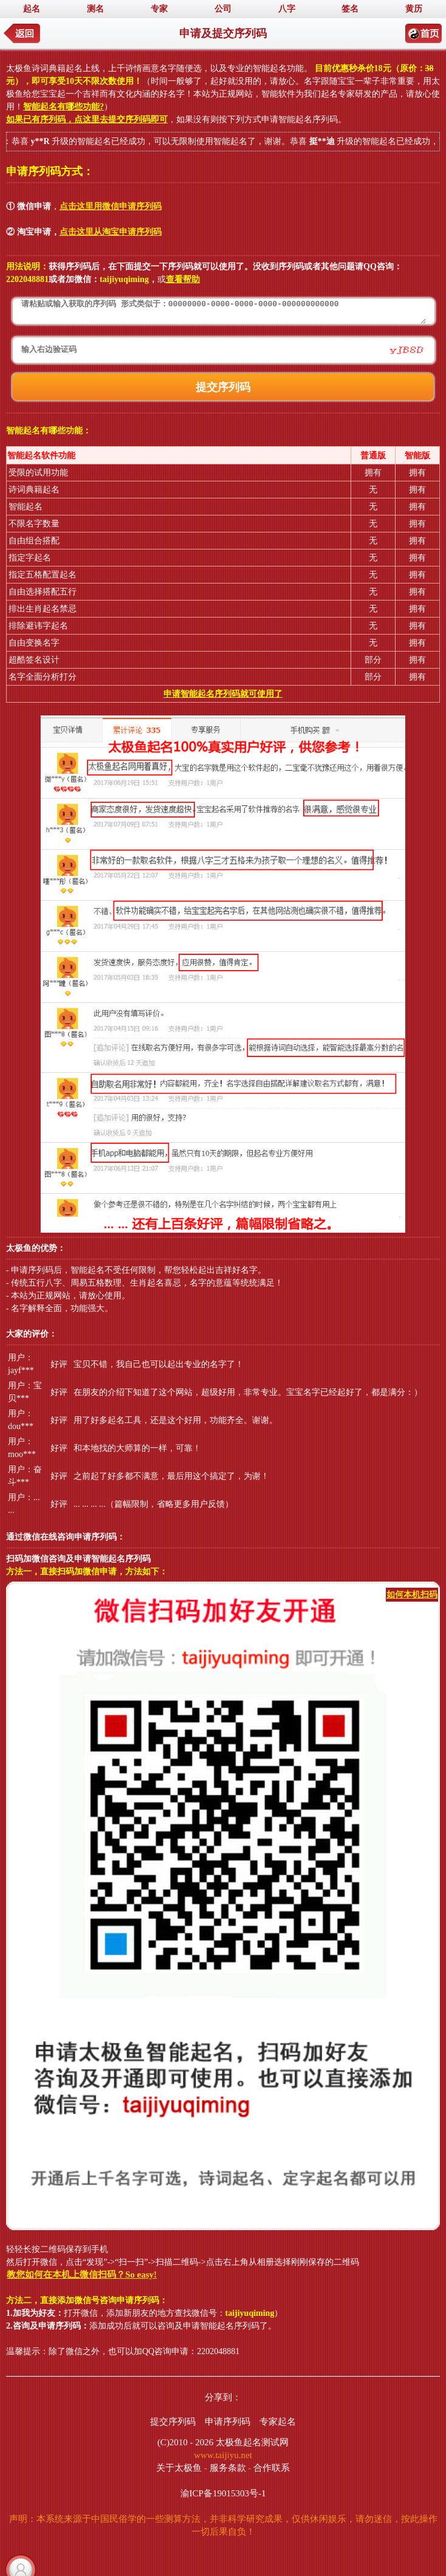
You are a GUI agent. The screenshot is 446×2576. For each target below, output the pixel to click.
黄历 (413, 8)
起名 (31, 8)
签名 (350, 8)
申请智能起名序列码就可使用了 (223, 693)
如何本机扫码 (411, 1594)
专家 (159, 8)
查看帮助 (183, 279)
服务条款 (228, 2468)
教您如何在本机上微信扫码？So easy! (82, 2274)
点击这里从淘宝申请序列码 (111, 231)
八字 (286, 8)
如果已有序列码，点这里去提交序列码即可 (87, 119)
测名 (95, 8)
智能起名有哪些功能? (63, 106)
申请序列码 (227, 2421)
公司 (223, 8)
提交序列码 (173, 2421)
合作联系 (271, 2468)
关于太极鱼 (179, 2468)
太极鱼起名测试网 (252, 2442)
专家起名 (277, 2421)
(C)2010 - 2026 (185, 2442)
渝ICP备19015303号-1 (223, 2493)
